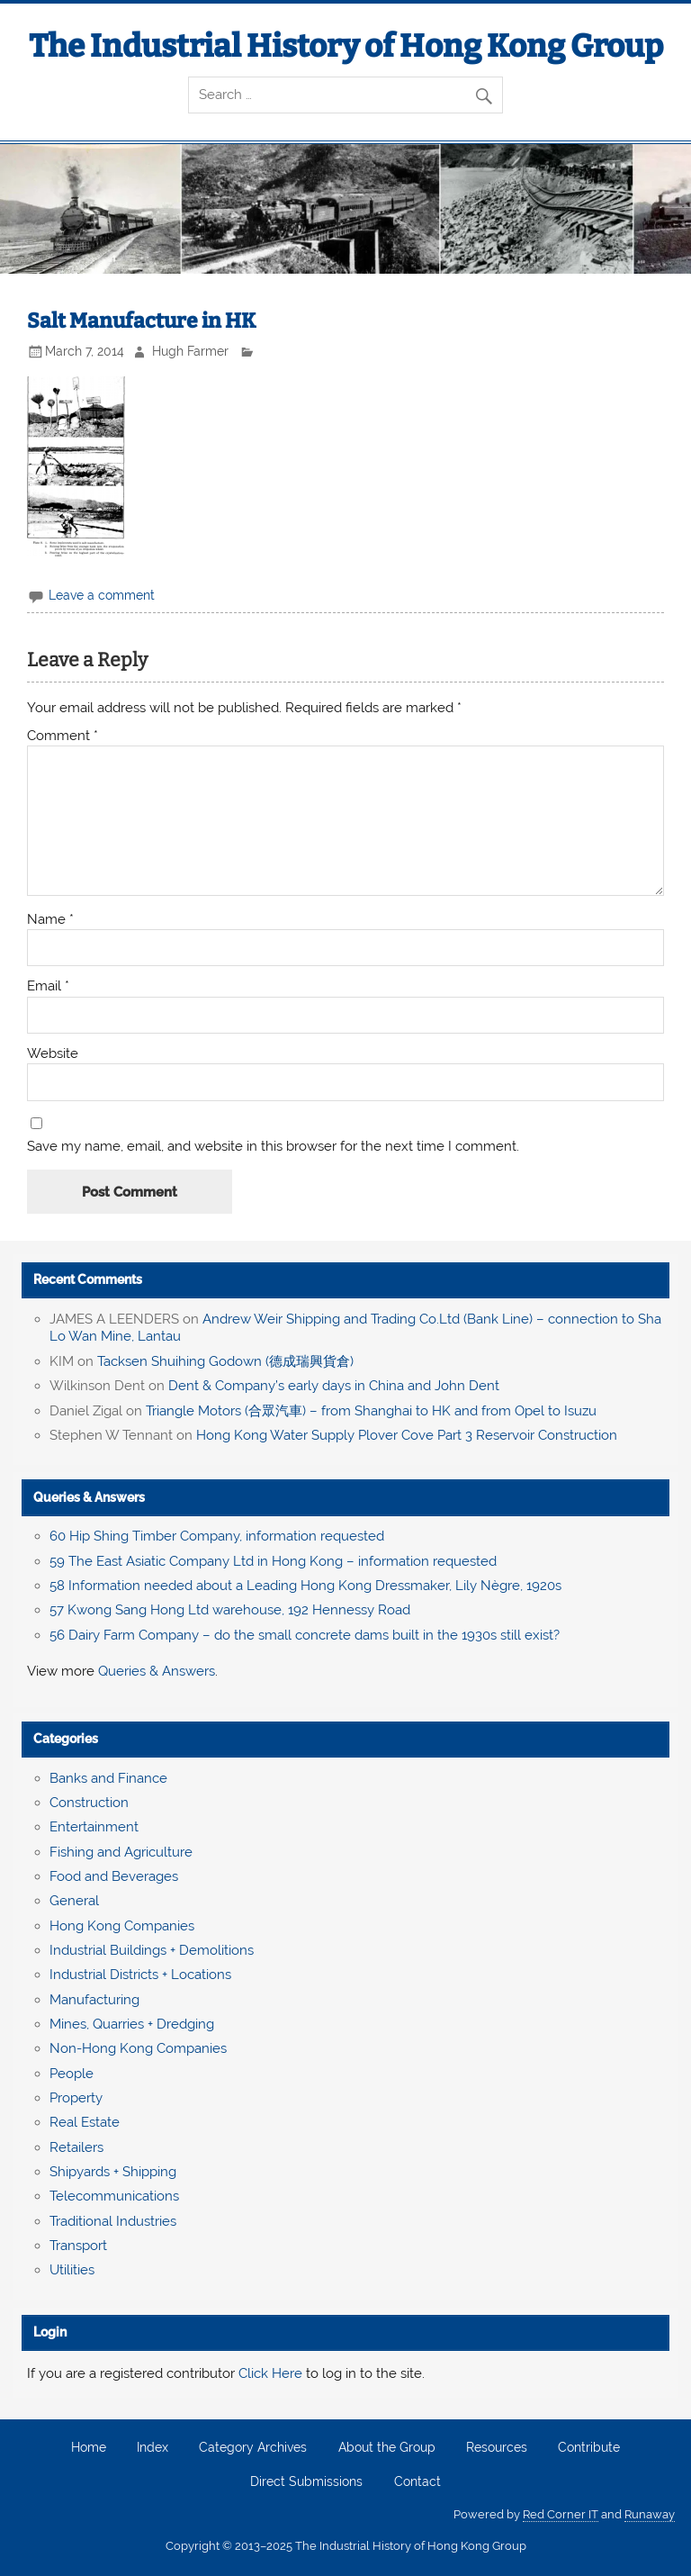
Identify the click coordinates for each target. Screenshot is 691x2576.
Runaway (649, 2514)
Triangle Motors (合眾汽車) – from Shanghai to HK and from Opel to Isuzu (371, 1411)
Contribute (589, 2448)
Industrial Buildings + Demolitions (151, 1950)
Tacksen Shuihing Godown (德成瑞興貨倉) (225, 1361)
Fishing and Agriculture (121, 1852)
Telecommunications (114, 2196)
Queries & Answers (89, 1497)
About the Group (386, 2448)
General (74, 1901)
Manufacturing (94, 2000)
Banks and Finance (108, 1778)
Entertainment (94, 1827)
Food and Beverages (113, 1876)
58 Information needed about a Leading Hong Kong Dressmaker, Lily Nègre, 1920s (305, 1585)
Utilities (71, 2270)
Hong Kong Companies (121, 1926)
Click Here (270, 2373)
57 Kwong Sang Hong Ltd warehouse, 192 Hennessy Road (229, 1610)
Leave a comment (102, 595)
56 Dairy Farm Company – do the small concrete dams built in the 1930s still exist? (304, 1635)
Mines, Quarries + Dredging (131, 2024)
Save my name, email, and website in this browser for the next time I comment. (273, 1146)
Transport (78, 2245)
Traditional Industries (112, 2221)
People (71, 2073)
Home (88, 2448)
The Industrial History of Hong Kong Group (346, 46)
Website (52, 1054)
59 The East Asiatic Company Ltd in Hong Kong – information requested (273, 1561)
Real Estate (84, 2122)
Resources (496, 2448)
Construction (89, 1802)
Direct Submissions (306, 2482)
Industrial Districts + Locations (140, 1974)
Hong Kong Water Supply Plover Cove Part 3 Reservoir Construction (406, 1435)
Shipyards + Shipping (112, 2172)
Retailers (76, 2147)
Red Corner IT (560, 2514)
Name (50, 919)
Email (48, 986)
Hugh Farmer (190, 351)
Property (76, 2098)
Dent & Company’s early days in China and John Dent (333, 1386)
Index (152, 2448)
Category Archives (253, 2448)
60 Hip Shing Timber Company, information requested (216, 1536)
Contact (417, 2482)
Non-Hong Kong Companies (138, 2048)
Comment (62, 736)
